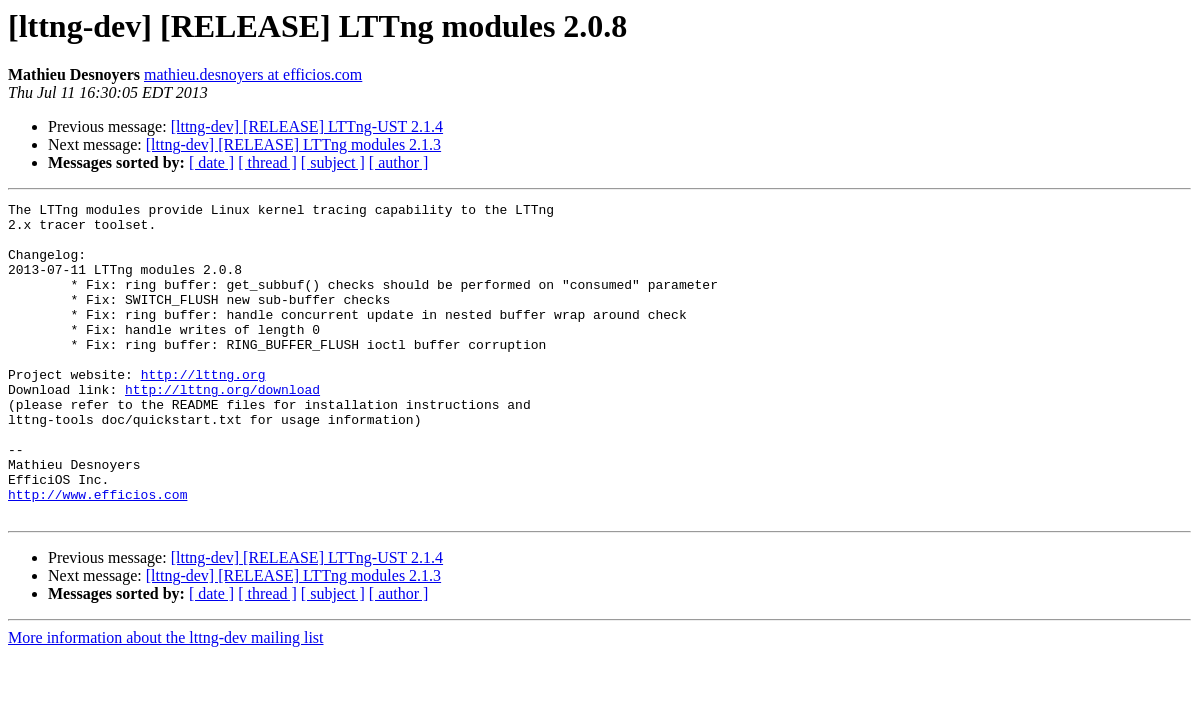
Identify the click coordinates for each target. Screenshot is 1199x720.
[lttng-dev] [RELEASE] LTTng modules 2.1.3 (293, 144)
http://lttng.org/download (222, 428)
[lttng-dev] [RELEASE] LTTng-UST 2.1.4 (307, 126)
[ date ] (211, 162)
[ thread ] (267, 162)
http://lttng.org (203, 410)
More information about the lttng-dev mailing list (166, 700)
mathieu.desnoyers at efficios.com (253, 74)
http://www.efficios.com (97, 554)
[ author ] (399, 162)
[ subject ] (333, 162)
